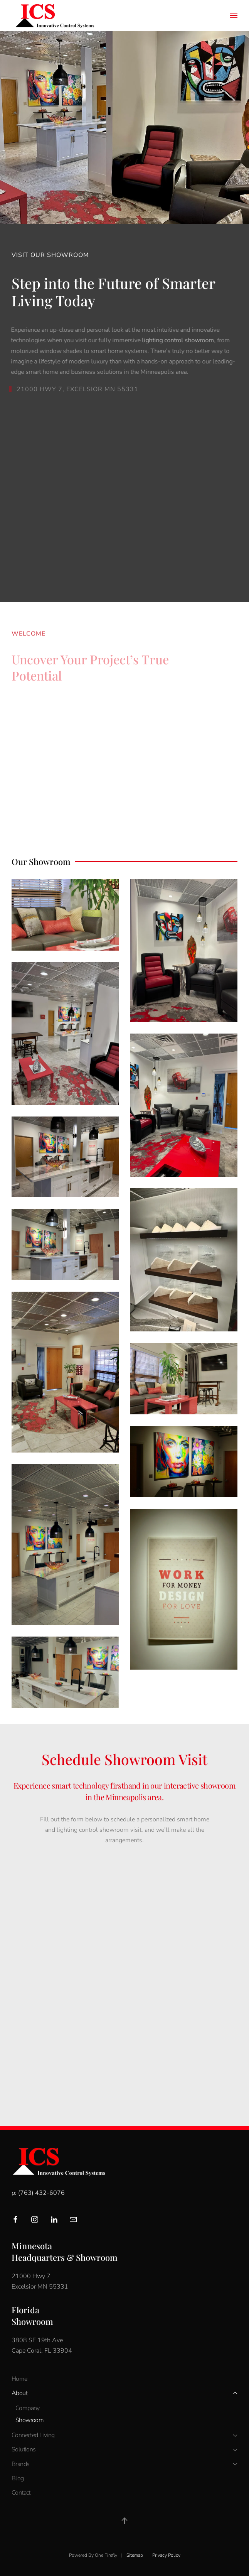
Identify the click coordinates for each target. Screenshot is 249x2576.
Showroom (29, 2420)
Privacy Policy (166, 2555)
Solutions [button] (124, 2449)
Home (19, 2379)
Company (27, 2408)
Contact (21, 2492)
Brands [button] (124, 2464)
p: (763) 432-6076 (38, 2193)
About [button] (124, 2393)
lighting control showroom (176, 340)
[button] (233, 15)
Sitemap (134, 2555)
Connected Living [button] (124, 2435)
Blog (18, 2478)
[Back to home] (54, 15)
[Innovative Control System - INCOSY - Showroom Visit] (124, 1978)
